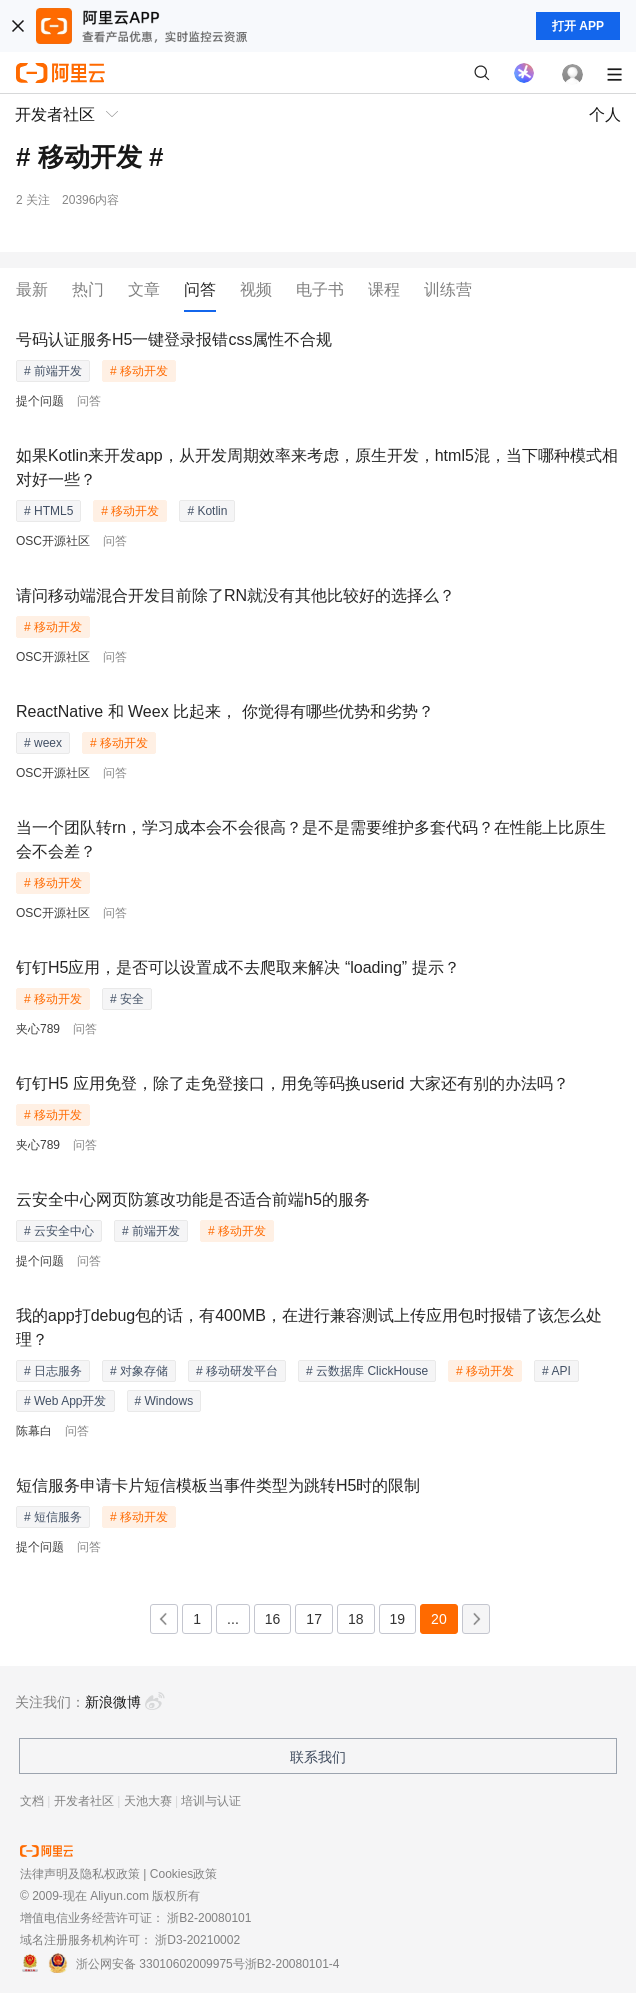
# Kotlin (207, 511)
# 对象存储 (139, 1371)
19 (398, 1619)
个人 (605, 114)
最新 (32, 289)
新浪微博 (125, 1702)
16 (273, 1619)
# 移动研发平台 (237, 1371)
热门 (88, 289)
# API (556, 1371)
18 (356, 1619)
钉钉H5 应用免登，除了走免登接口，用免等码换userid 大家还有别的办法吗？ (292, 1083)
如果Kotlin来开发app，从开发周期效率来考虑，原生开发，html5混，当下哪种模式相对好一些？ (317, 467)
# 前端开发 (53, 371)
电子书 (320, 289)
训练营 (448, 289)
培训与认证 (211, 1801)
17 (314, 1619)
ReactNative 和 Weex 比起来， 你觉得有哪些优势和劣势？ (225, 711)
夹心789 (38, 1029)
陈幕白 (34, 1431)
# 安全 (127, 999)
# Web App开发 (65, 1401)
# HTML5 (48, 511)
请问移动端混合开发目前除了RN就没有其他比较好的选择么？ (235, 595)
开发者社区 (84, 1801)
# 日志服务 (53, 1371)
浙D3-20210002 (197, 1940)
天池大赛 (148, 1801)
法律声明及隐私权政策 (80, 1874)
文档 (32, 1801)
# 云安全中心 (59, 1231)
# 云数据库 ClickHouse (367, 1371)
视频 (256, 289)
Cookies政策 (183, 1874)
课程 (384, 289)
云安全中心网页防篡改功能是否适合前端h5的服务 (193, 1199)
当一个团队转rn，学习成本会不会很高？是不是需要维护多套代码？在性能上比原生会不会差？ (311, 839)
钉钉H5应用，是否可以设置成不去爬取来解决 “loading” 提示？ (238, 967)
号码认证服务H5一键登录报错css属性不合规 (174, 339)
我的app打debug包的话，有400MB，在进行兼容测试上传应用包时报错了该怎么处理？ (309, 1327)
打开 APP (578, 26)
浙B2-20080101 (209, 1918)
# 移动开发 (139, 371)
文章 (144, 289)
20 (439, 1619)
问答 (200, 289)
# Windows (164, 1401)
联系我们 (318, 1757)
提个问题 (40, 401)
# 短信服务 (53, 1517)
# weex (43, 743)
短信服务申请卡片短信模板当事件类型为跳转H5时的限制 (218, 1485)
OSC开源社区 (53, 541)
